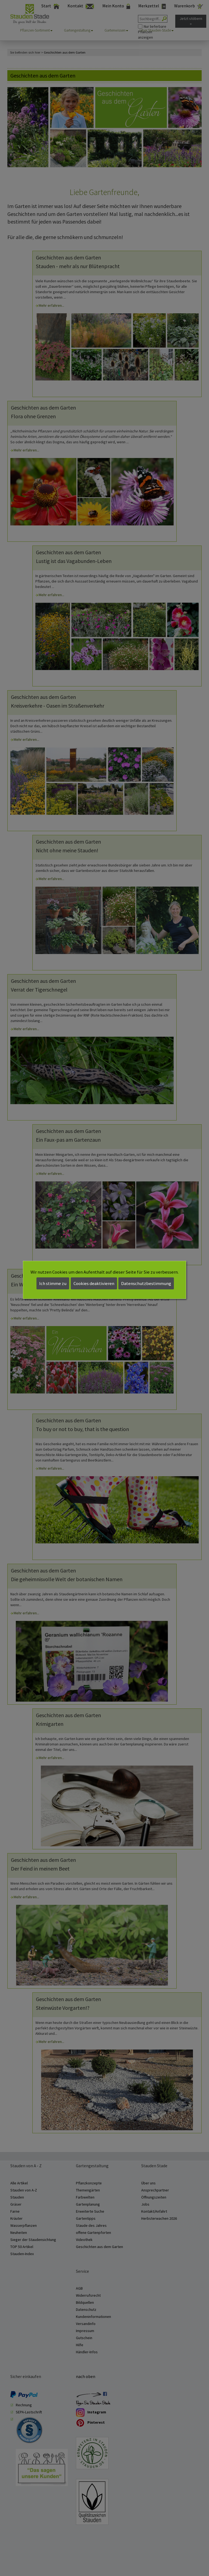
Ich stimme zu (52, 1283)
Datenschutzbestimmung (146, 1283)
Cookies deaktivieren (93, 1283)
